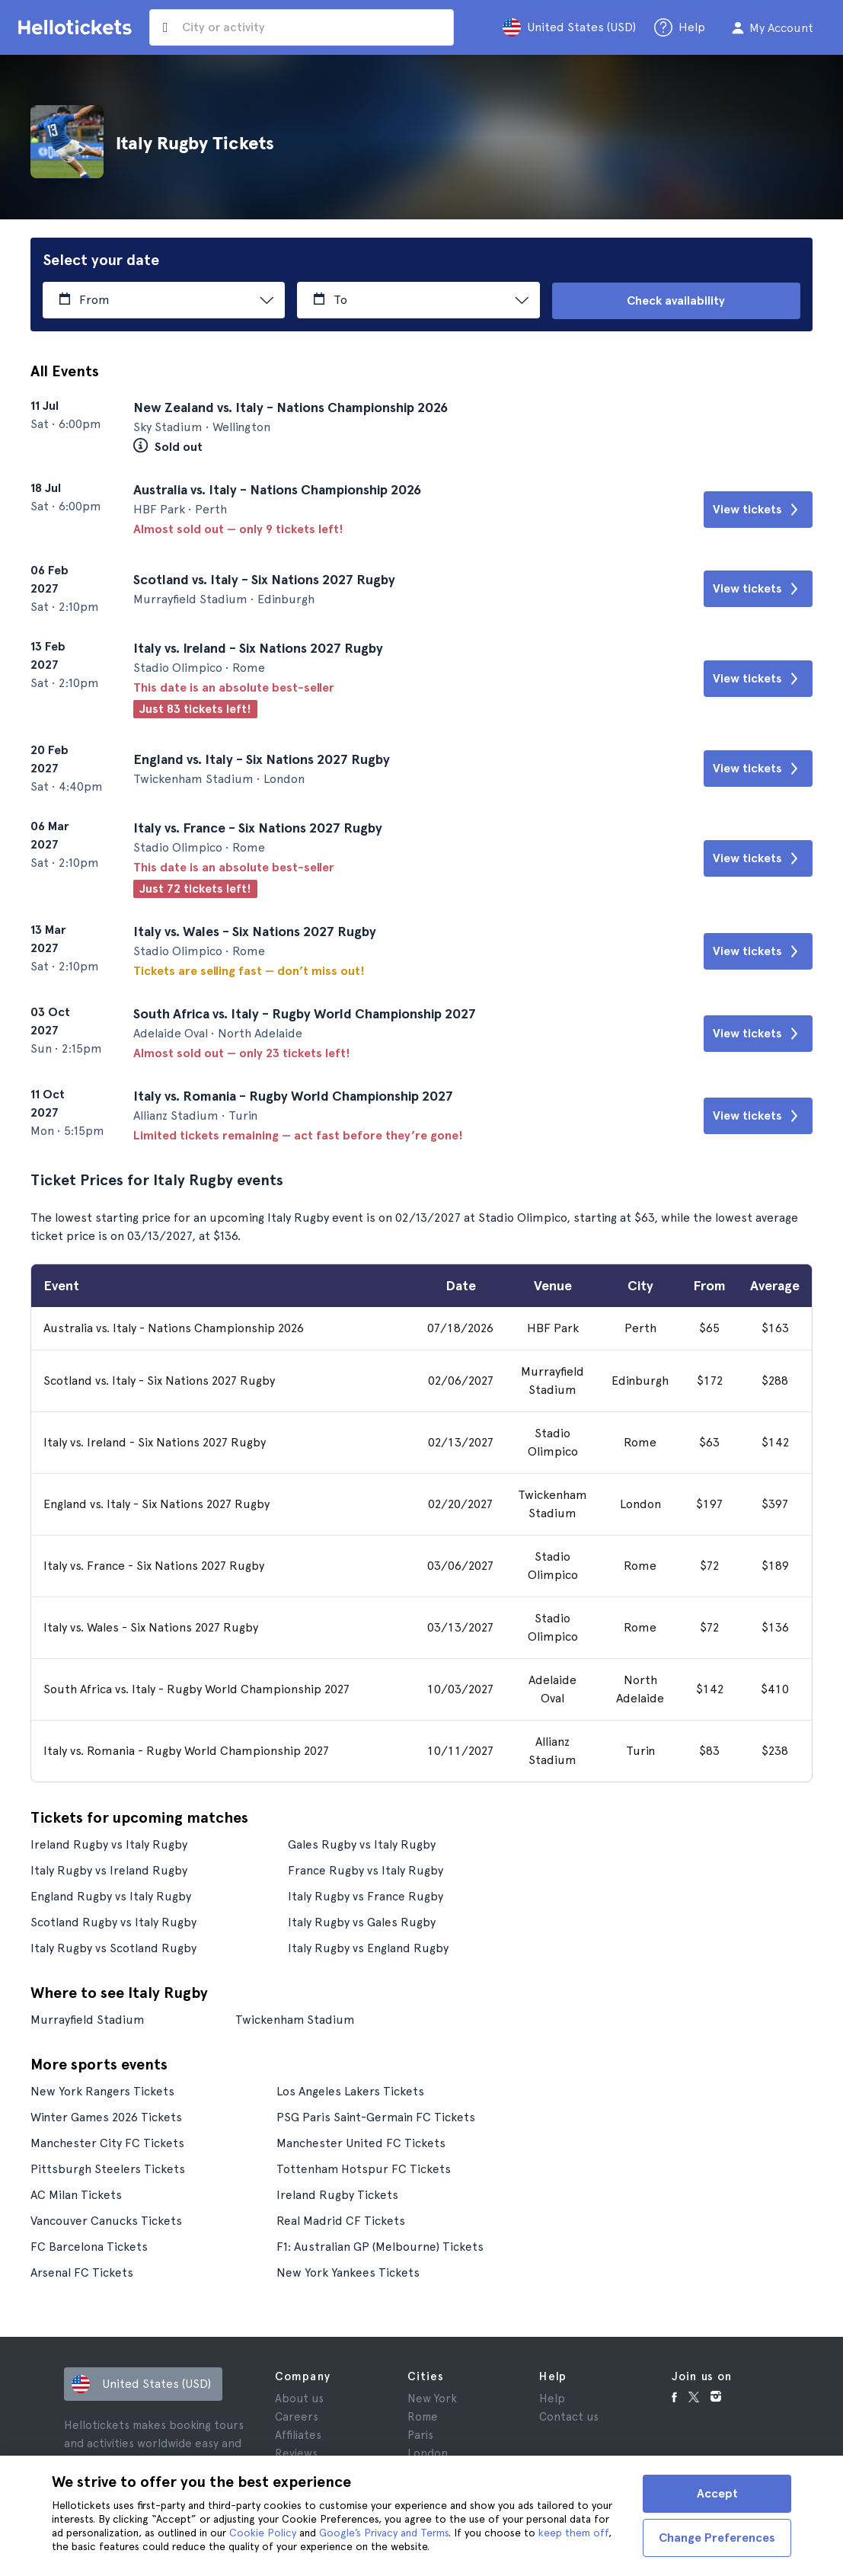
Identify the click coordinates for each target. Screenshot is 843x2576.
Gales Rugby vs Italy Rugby (362, 1843)
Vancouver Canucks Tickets (106, 2220)
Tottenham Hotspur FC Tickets (364, 2168)
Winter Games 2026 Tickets (107, 2116)
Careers (296, 2416)
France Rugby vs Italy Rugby (365, 1869)
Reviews (296, 2452)
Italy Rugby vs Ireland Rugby (108, 1869)
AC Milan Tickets (76, 2194)
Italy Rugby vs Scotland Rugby (113, 1947)
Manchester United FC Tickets (360, 2142)
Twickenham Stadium (296, 2019)
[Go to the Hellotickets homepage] (77, 27)
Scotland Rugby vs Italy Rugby (113, 1921)
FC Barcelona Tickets (89, 2246)
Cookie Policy (262, 2532)
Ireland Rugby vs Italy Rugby (108, 1843)
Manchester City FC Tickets (107, 2142)
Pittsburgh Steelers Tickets (107, 2168)
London (427, 2452)
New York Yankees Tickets (348, 2271)
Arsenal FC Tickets (81, 2271)
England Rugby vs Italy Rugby (110, 1895)
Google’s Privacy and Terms (384, 2532)
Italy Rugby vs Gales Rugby (362, 1921)
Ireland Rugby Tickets (337, 2194)
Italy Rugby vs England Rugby (368, 1947)
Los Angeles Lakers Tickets (350, 2090)
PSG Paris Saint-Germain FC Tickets (376, 2116)
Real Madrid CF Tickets (340, 2220)
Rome (422, 2416)
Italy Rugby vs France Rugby (365, 1895)
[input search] (301, 27)
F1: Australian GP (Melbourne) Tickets (380, 2246)
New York (432, 2398)
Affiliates (298, 2434)
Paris (420, 2434)
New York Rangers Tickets (102, 2090)
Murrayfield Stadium (87, 2019)
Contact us (569, 2416)
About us (299, 2398)
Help (552, 2398)
